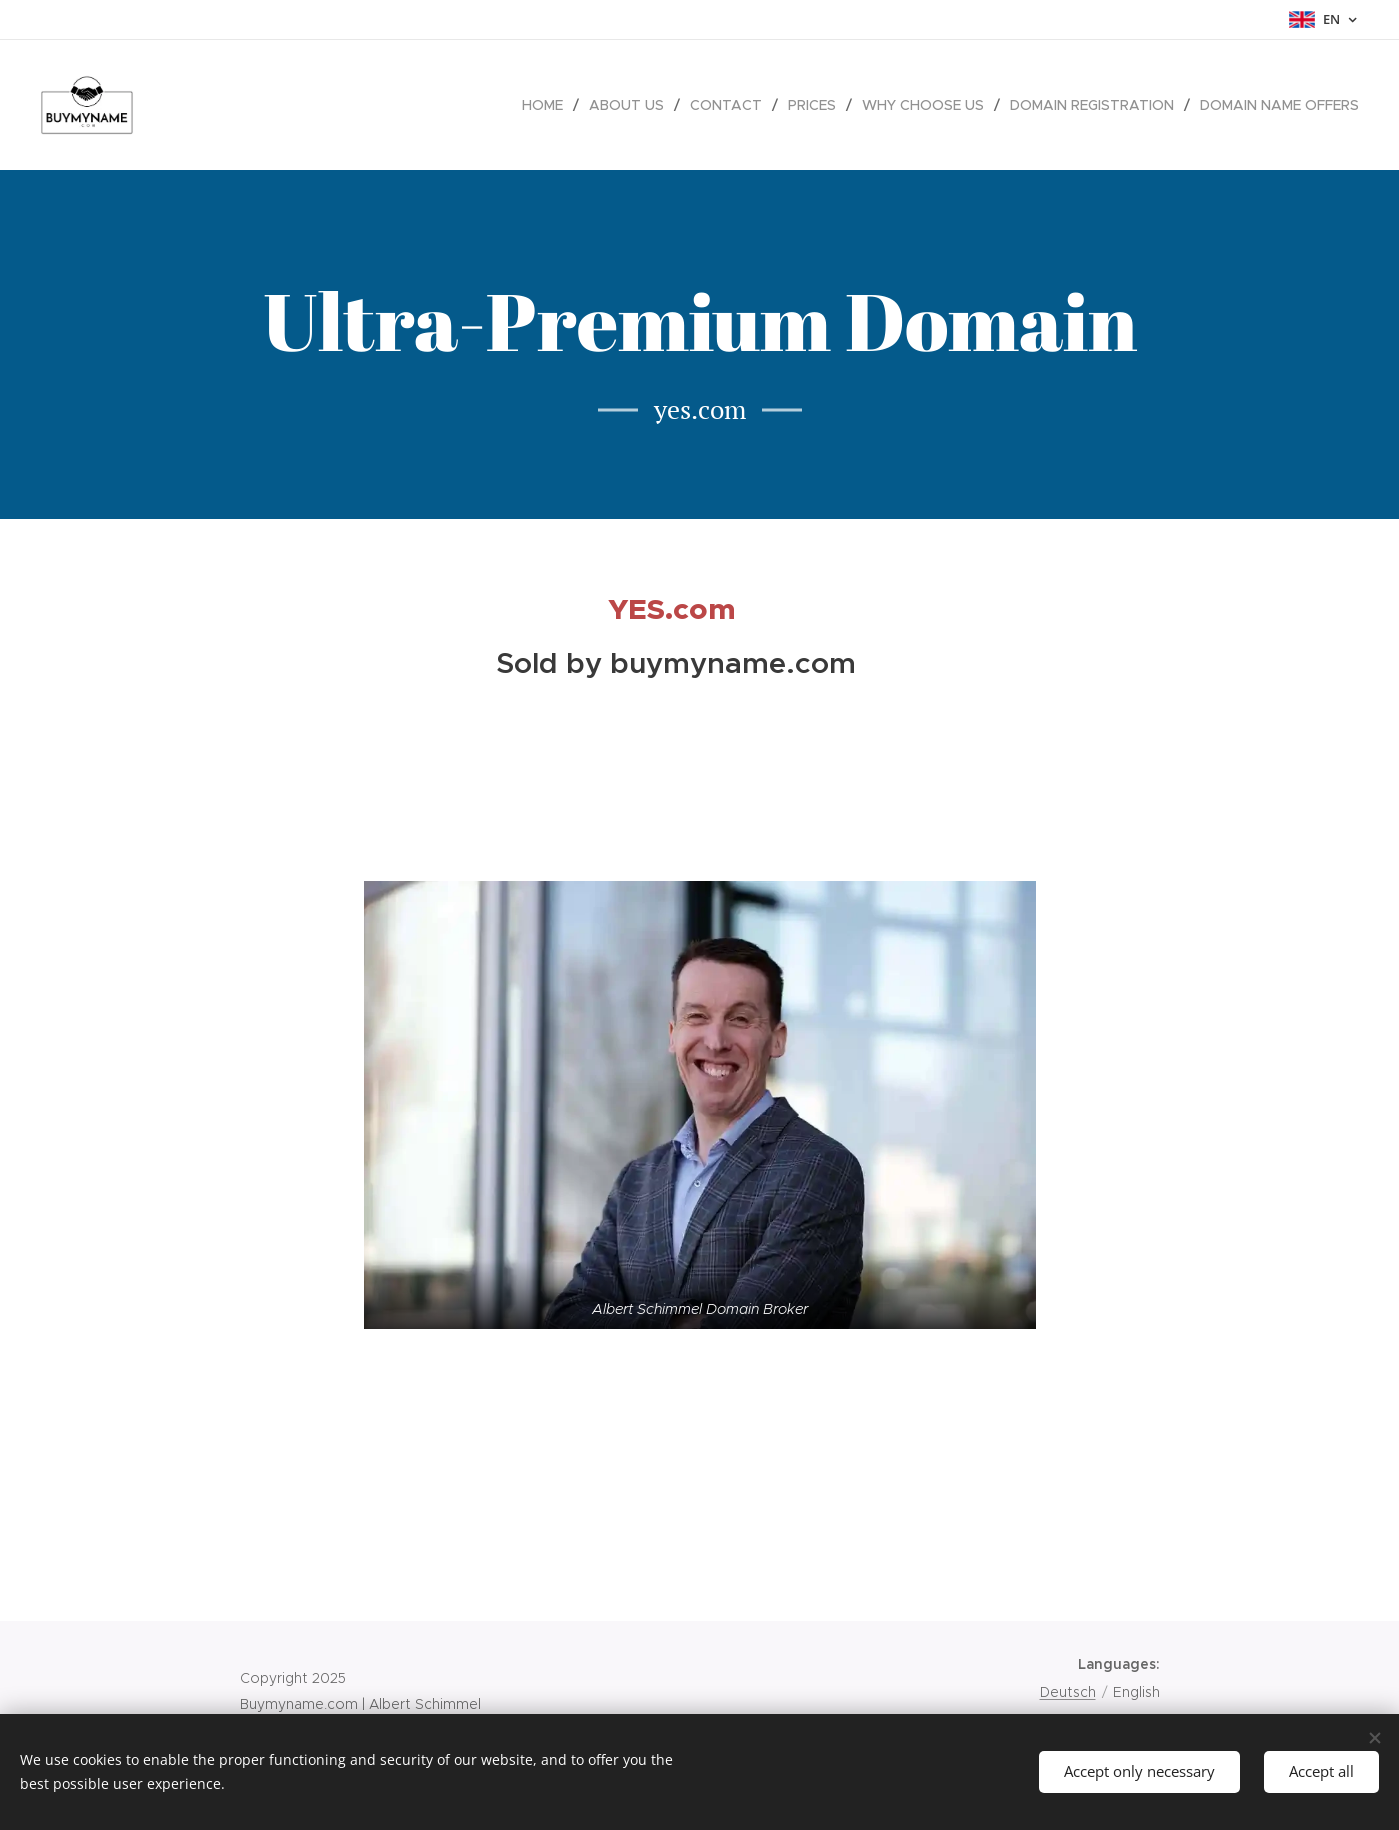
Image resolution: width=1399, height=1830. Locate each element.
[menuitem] (548, 105)
